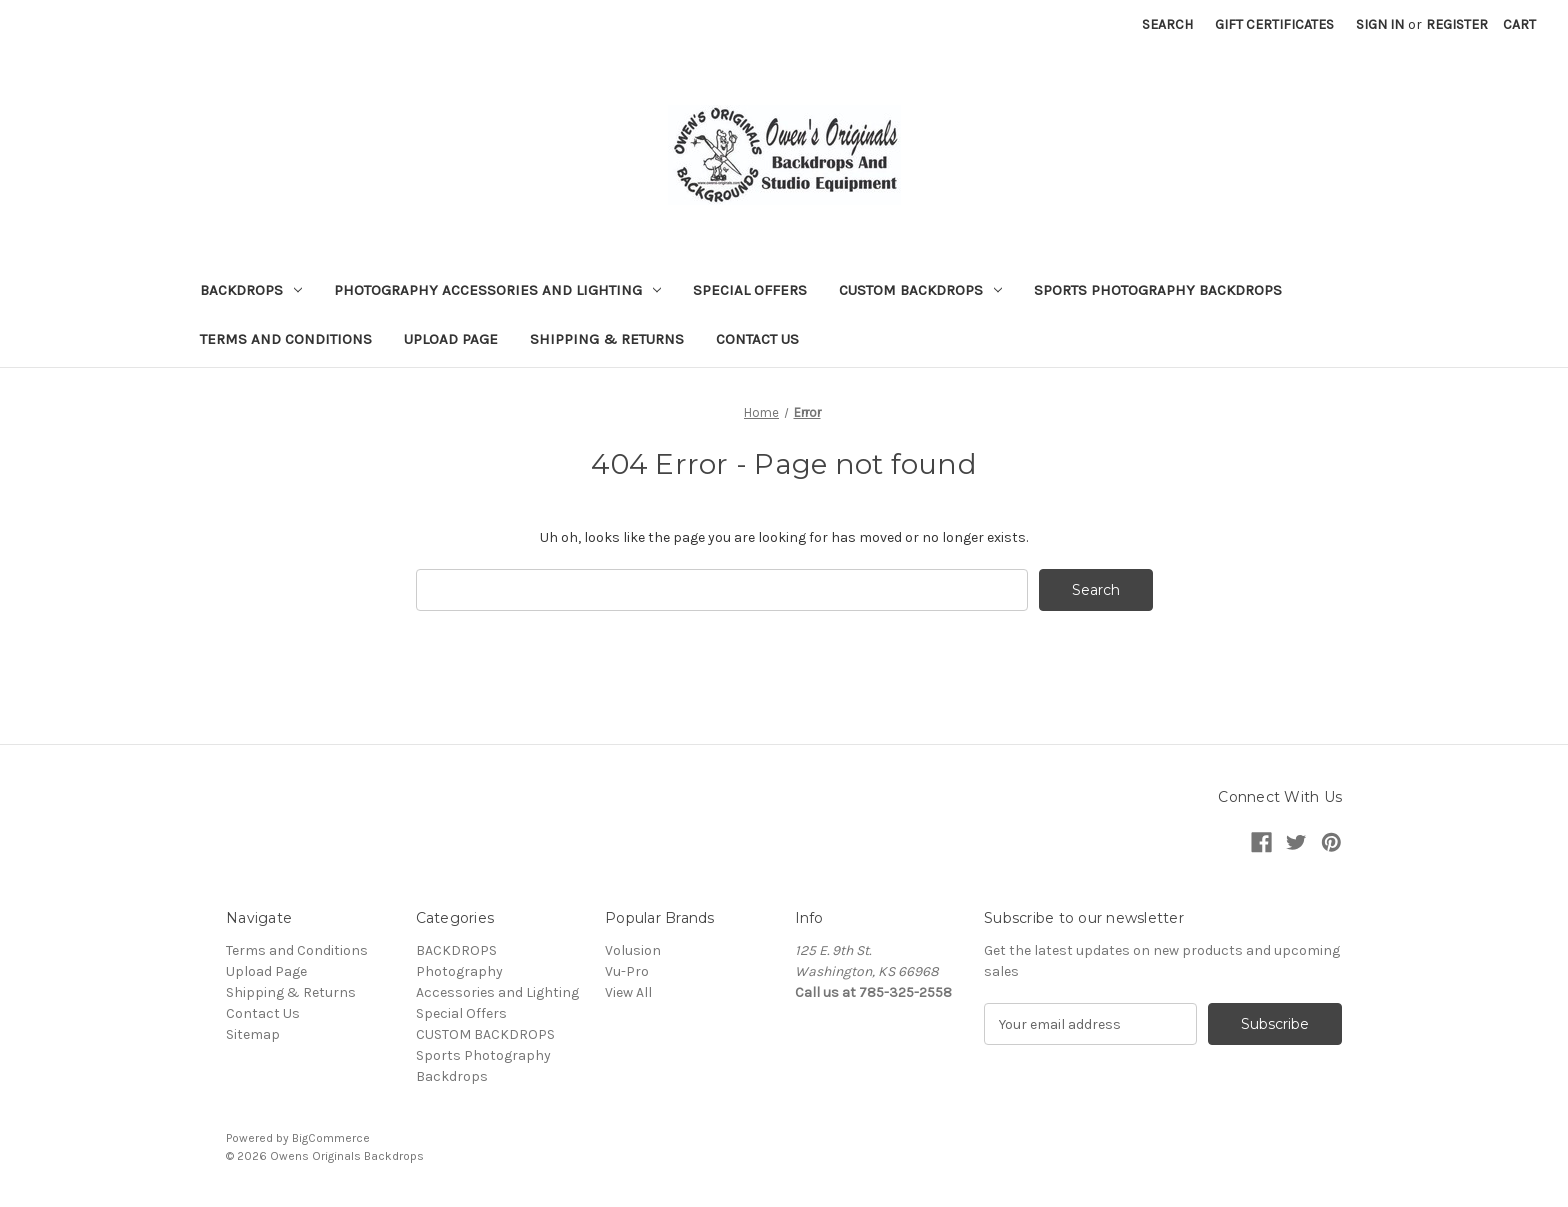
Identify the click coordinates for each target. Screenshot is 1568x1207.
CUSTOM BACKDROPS (920, 290)
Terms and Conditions (286, 339)
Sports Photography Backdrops (1158, 290)
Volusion (633, 950)
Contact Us (757, 339)
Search (1167, 24)
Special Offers (750, 290)
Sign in (1380, 24)
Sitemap (253, 1034)
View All (628, 992)
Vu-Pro (627, 971)
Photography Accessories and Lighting (497, 290)
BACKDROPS (251, 290)
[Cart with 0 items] (1519, 24)
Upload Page (451, 339)
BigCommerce (331, 1138)
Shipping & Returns (607, 339)
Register (1457, 24)
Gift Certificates (1274, 24)
